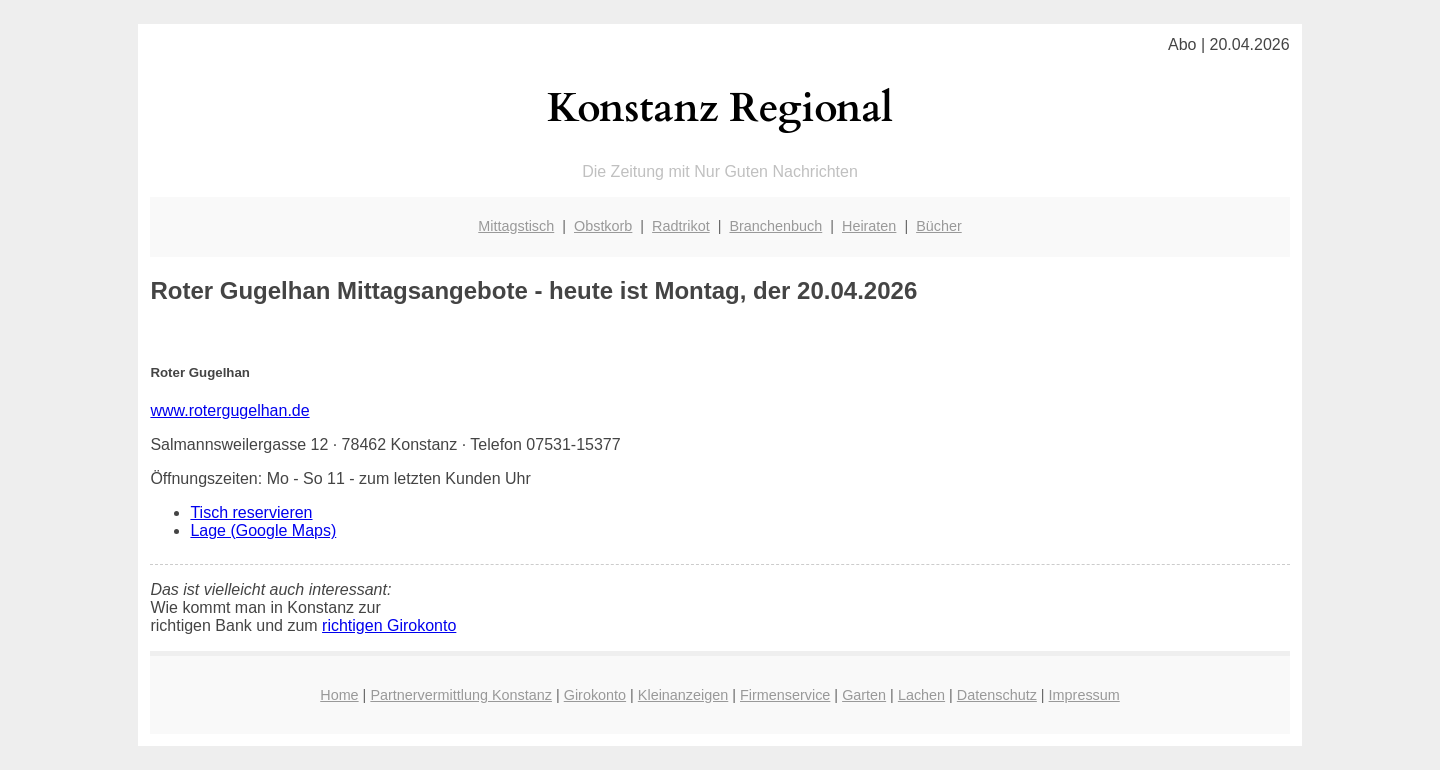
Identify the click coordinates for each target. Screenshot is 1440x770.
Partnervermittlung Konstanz (461, 695)
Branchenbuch (775, 226)
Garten (864, 695)
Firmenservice (785, 695)
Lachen (921, 695)
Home (339, 695)
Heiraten (869, 226)
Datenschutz (997, 695)
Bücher (939, 226)
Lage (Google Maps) (263, 530)
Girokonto (595, 695)
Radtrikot (681, 226)
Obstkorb (603, 226)
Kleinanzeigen (683, 695)
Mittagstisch (516, 226)
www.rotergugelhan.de (229, 410)
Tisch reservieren (251, 512)
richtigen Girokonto (389, 625)
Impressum (1084, 695)
